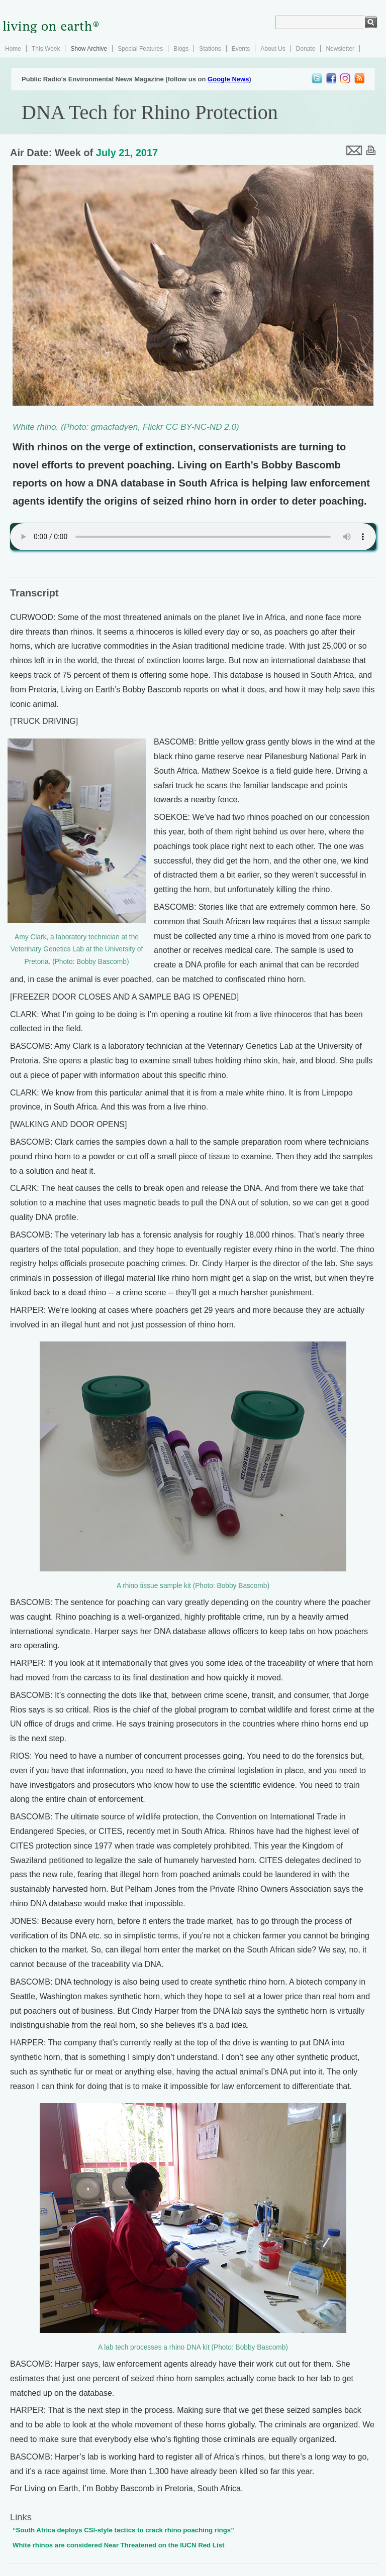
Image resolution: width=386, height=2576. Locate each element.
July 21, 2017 (127, 152)
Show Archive (88, 48)
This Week (46, 48)
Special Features (140, 48)
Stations (210, 48)
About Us (272, 48)
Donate (306, 48)
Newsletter (340, 48)
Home (13, 48)
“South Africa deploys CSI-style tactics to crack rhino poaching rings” (123, 2530)
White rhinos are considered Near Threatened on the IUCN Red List (118, 2545)
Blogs (180, 48)
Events (241, 48)
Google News (228, 79)
